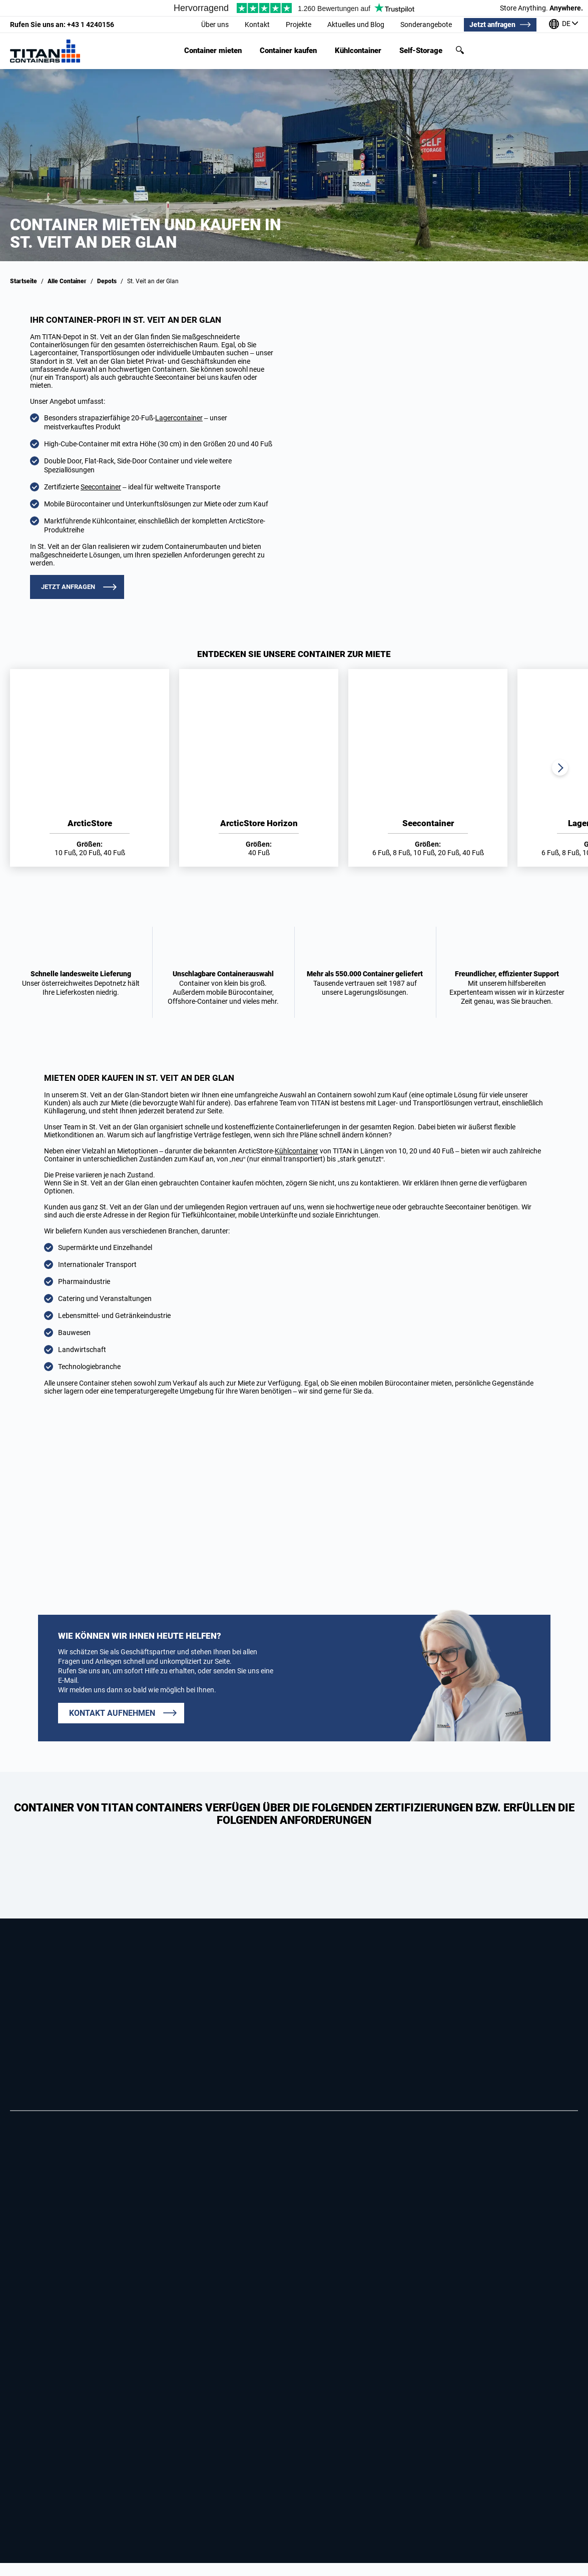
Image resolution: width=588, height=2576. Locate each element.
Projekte (298, 25)
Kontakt (257, 25)
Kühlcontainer (358, 51)
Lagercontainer (179, 418)
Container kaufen (288, 51)
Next (560, 768)
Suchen (460, 50)
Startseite (23, 281)
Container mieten (213, 51)
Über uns (215, 25)
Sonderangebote (426, 25)
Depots (107, 281)
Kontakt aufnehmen (112, 1713)
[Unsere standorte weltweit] (563, 25)
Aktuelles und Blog (355, 25)
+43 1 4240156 (62, 25)
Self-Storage (420, 51)
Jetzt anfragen (492, 25)
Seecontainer (101, 487)
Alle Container (67, 281)
